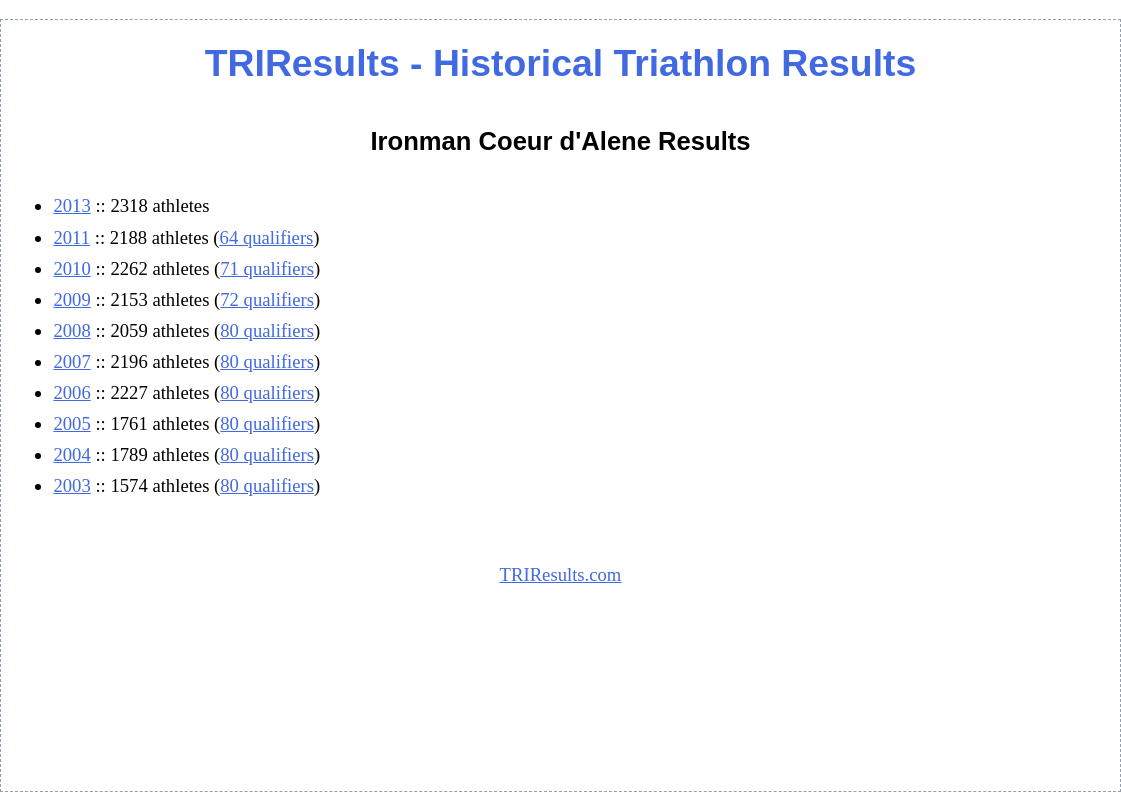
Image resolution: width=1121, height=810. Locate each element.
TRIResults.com (561, 574)
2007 (71, 361)
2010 (71, 268)
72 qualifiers (267, 299)
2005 (71, 423)
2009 (71, 299)
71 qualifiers (267, 268)
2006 (71, 392)
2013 (71, 205)
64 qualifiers (267, 237)
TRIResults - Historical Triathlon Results (560, 63)
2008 (71, 330)
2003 (71, 485)
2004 (71, 454)
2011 (71, 237)
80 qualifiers (267, 330)
